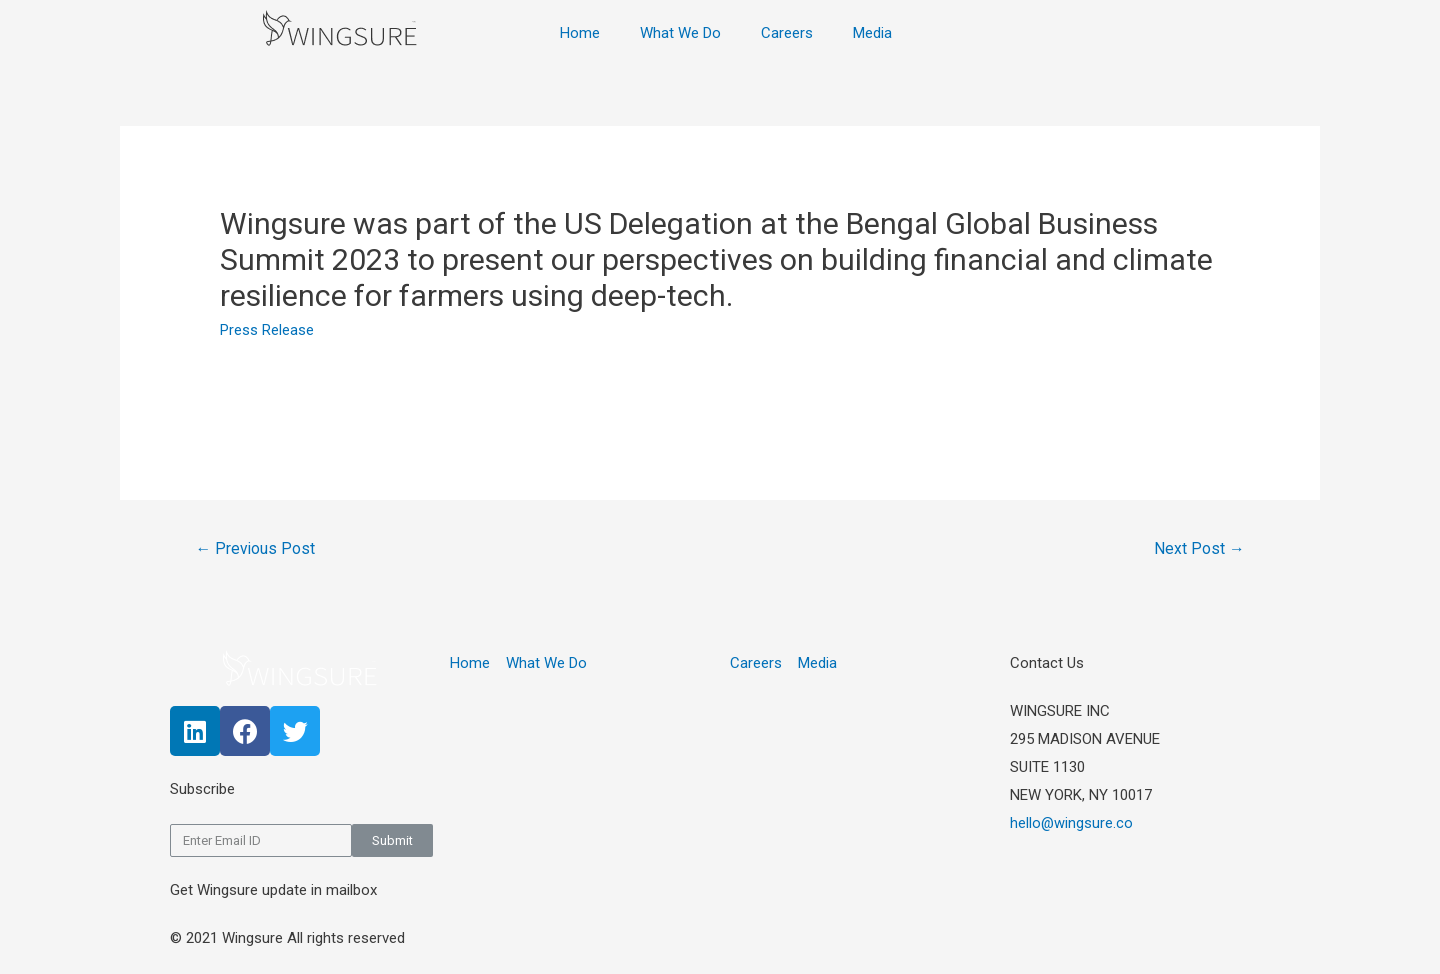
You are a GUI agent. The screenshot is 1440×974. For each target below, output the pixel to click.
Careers (787, 33)
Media (872, 33)
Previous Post (256, 548)
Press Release (267, 330)
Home (580, 33)
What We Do (680, 33)
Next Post (1198, 548)
